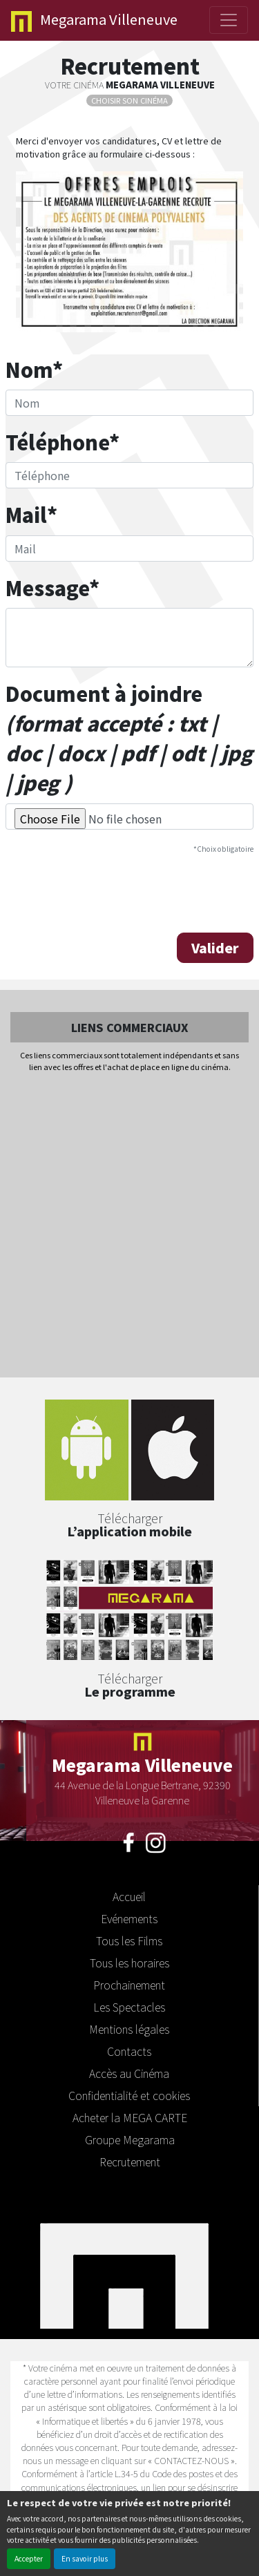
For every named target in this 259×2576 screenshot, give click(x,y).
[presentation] (110, 892)
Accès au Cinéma (129, 2073)
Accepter (29, 2558)
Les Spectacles (129, 2006)
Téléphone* (62, 442)
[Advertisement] (129, 1225)
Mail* (31, 514)
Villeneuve (94, 20)
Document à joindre (129, 738)
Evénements (129, 1918)
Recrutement (129, 2161)
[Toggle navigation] (228, 20)
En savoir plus (84, 2558)
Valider (215, 947)
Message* (52, 587)
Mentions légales (129, 2029)
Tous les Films (129, 1940)
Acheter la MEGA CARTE (130, 2117)
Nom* (34, 369)
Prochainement (129, 1984)
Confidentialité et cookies (129, 2095)
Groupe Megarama (130, 2139)
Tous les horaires (129, 1962)
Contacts (129, 2051)
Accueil (129, 1896)
